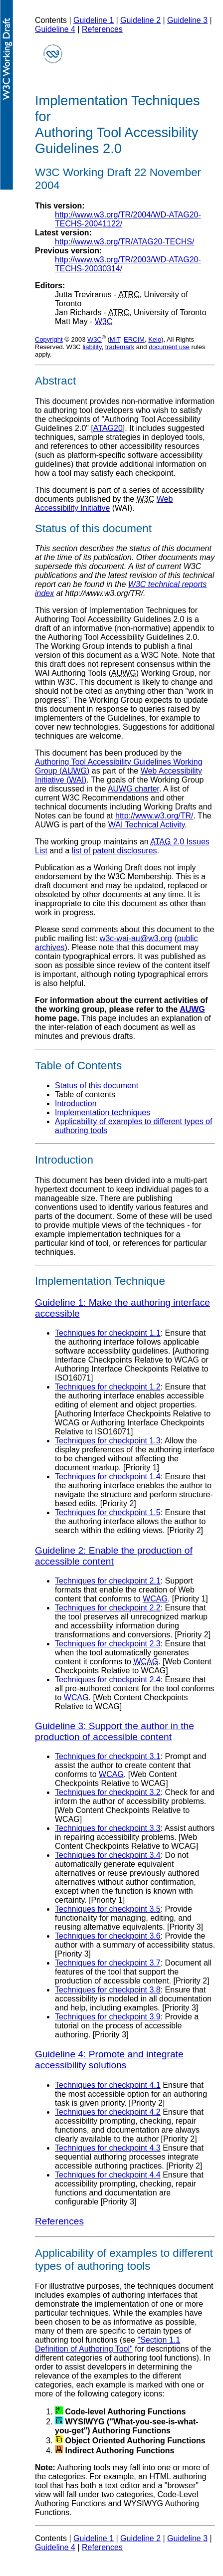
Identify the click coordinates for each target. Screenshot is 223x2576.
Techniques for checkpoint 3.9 (108, 2016)
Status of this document (96, 1085)
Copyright (49, 339)
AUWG (192, 1009)
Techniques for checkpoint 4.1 (108, 2085)
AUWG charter (133, 789)
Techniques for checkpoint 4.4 (108, 2175)
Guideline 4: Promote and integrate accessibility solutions (109, 2059)
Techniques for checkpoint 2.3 (108, 1643)
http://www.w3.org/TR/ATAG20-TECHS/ (124, 241)
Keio (154, 339)
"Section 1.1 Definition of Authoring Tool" (107, 2344)
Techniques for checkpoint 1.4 (108, 1476)
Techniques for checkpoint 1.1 (108, 1333)
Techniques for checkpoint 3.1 (108, 1756)
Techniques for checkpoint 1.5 (108, 1512)
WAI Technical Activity (146, 824)
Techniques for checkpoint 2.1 (108, 1581)
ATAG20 (108, 428)
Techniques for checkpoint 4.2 (108, 2112)
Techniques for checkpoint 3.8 (108, 1989)
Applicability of (72, 2253)
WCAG (155, 1598)
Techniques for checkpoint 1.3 (108, 1440)
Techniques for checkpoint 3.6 (108, 1936)
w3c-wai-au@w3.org (136, 938)
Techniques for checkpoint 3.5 (108, 1909)
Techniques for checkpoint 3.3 (108, 1828)
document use (169, 347)
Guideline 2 (140, 20)
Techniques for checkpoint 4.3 (108, 2148)
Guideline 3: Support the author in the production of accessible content (114, 1731)
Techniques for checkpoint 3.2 (108, 1792)
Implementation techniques (102, 1112)
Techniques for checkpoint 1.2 (108, 1387)
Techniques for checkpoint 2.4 (108, 1679)
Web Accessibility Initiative (104, 503)
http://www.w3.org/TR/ (154, 815)
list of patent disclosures (114, 850)
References (102, 29)
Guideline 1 (93, 20)
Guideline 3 (187, 20)
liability (91, 347)
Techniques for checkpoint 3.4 (108, 1855)
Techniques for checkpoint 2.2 (108, 1607)
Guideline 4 (55, 29)
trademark (120, 347)
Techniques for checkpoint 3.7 (108, 1963)
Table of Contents (78, 1065)
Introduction (76, 1103)
